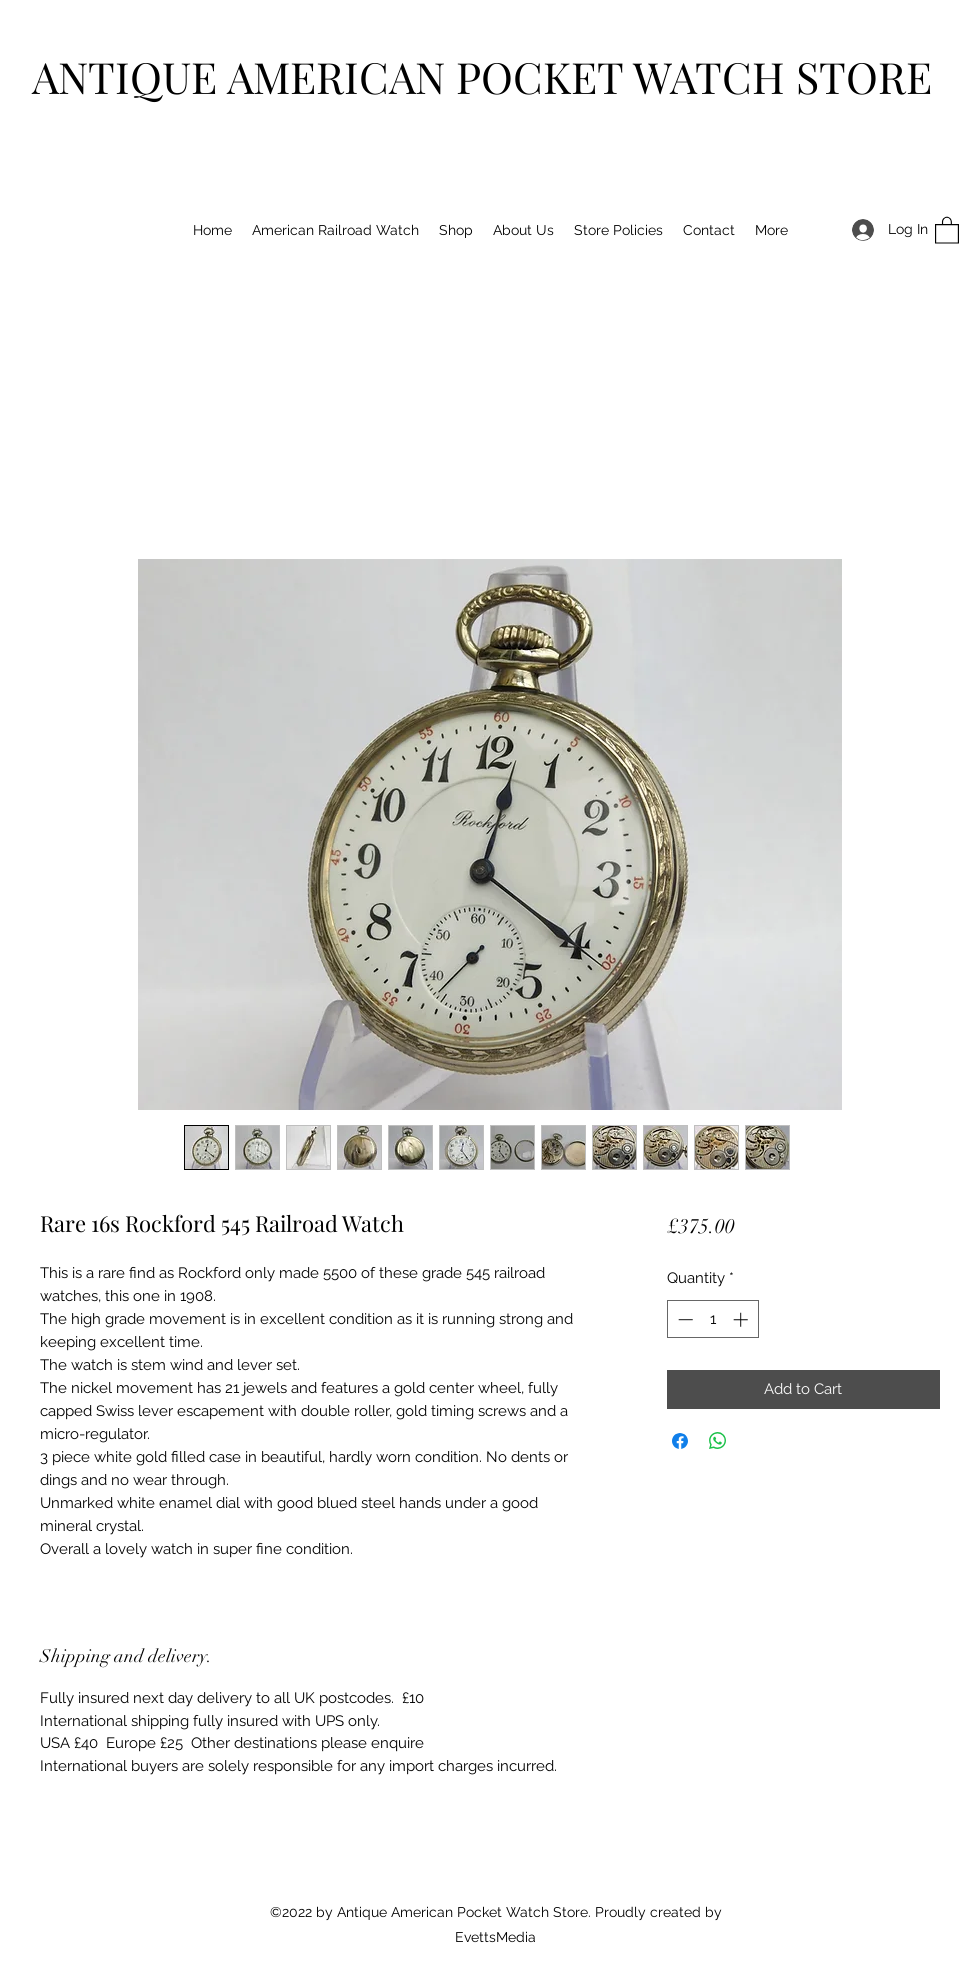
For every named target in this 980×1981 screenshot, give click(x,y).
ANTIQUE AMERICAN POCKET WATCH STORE (482, 76)
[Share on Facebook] (680, 1441)
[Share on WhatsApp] (718, 1441)
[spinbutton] (712, 1319)
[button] (947, 229)
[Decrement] (683, 1319)
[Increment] (742, 1319)
